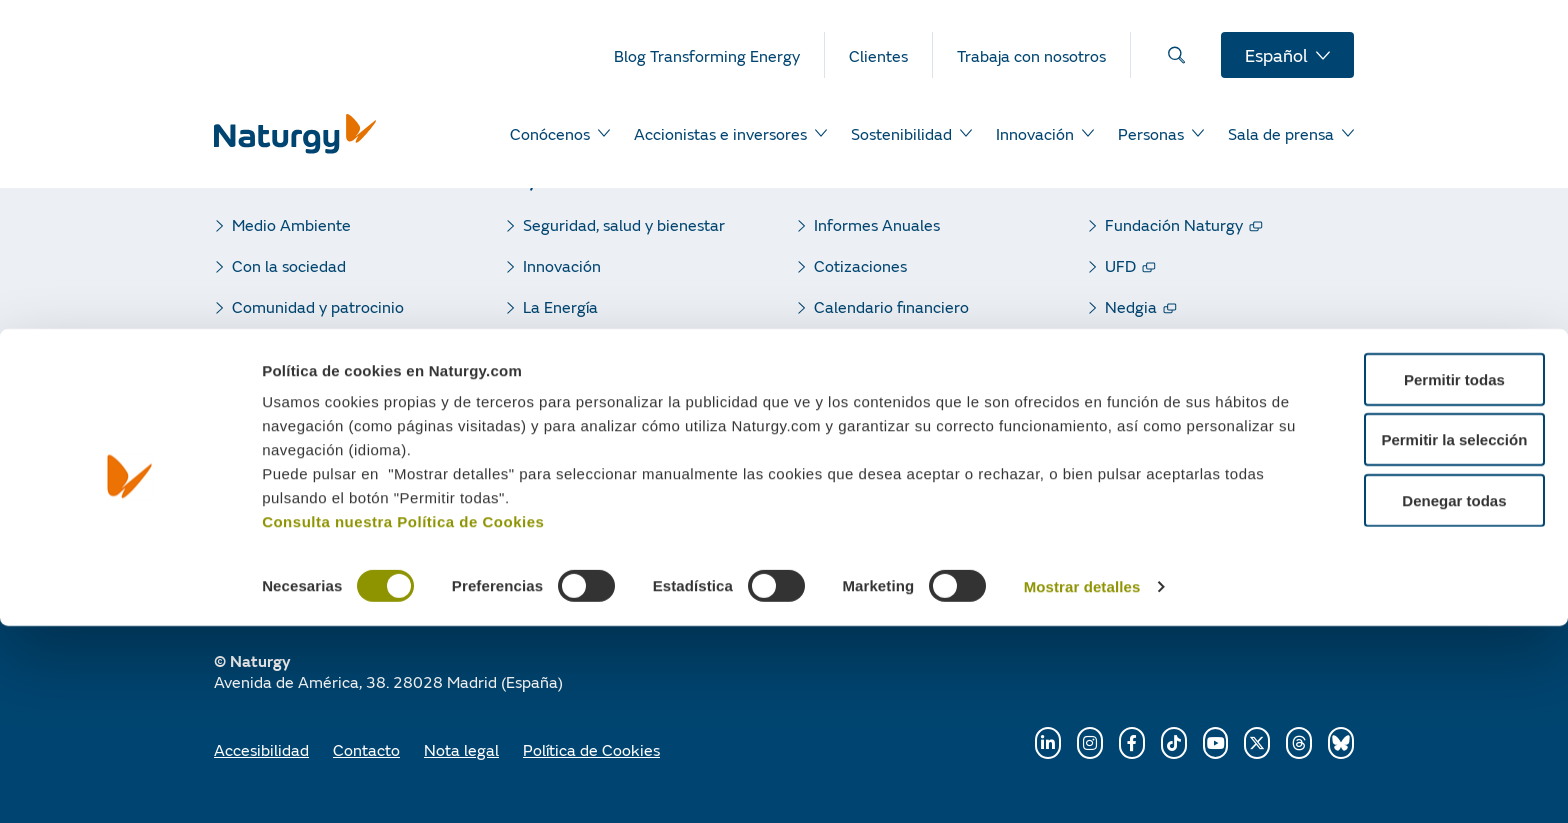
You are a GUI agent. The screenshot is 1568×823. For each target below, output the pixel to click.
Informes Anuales (877, 224)
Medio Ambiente (291, 224)
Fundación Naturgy (1174, 224)
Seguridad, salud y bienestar (624, 224)
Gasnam (1135, 470)
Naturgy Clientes (1166, 511)
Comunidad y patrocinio (318, 306)
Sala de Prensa (576, 388)
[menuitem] (719, 55)
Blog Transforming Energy (616, 429)
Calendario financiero (891, 306)
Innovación (562, 265)
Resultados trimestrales (899, 347)
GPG (1122, 347)
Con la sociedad (289, 265)
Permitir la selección (1401, 637)
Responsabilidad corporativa (625, 347)
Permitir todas (1401, 576)
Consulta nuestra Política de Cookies (403, 718)
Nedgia (1131, 306)
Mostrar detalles (1082, 784)
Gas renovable (1157, 429)
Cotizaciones (860, 265)
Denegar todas (1401, 697)
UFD (1120, 265)
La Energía (560, 306)
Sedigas (1133, 388)
